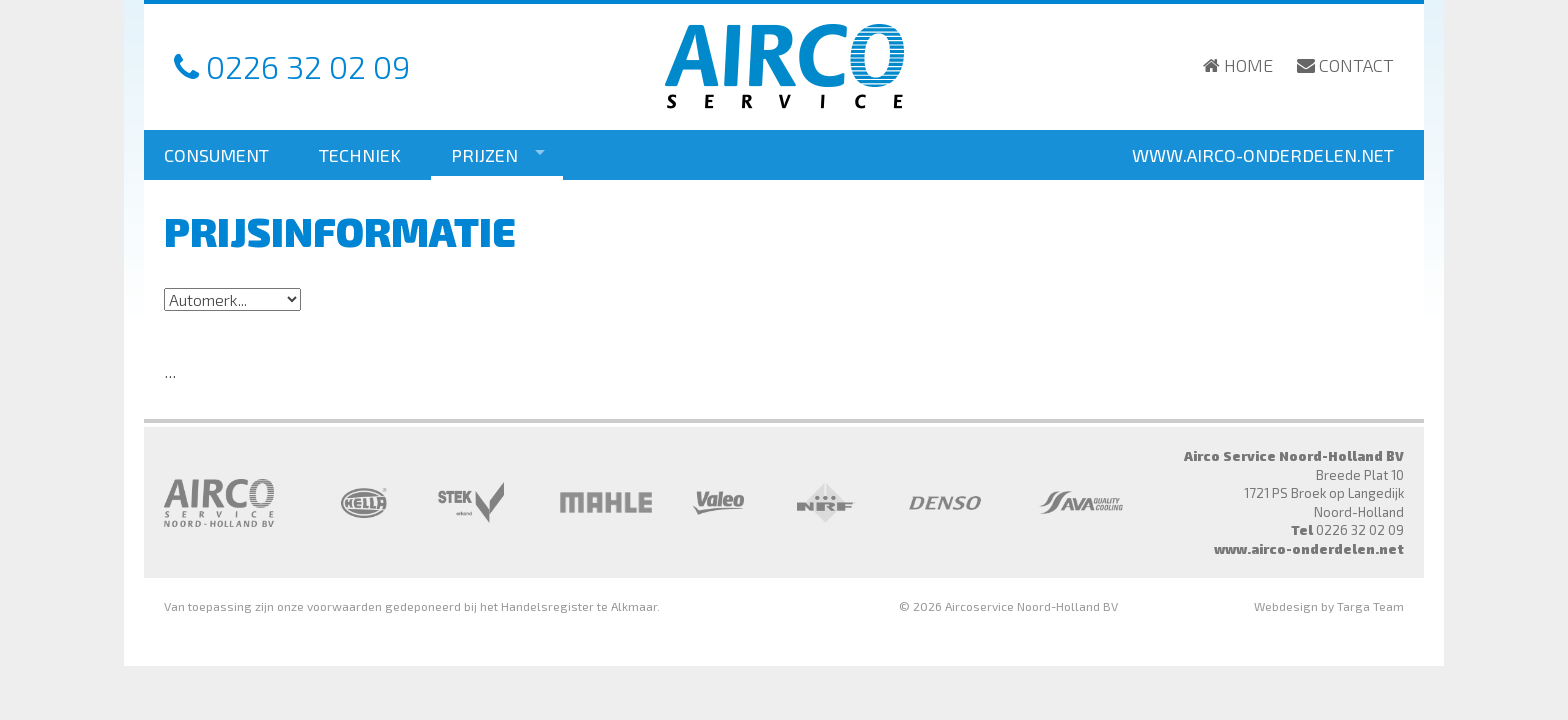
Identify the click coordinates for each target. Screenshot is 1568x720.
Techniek (360, 155)
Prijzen (484, 155)
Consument (216, 155)
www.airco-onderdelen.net (1263, 155)
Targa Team (1370, 606)
